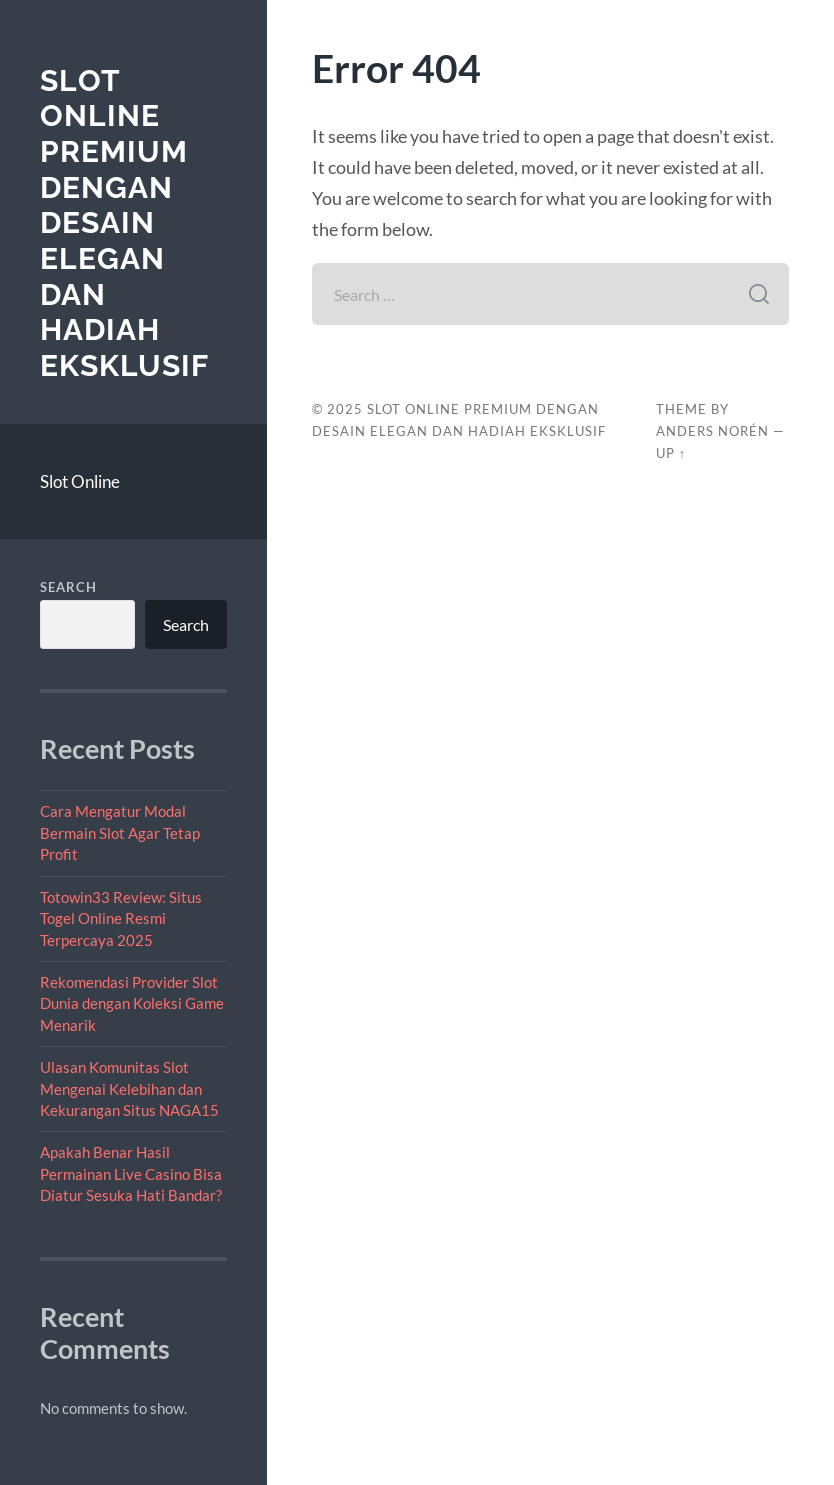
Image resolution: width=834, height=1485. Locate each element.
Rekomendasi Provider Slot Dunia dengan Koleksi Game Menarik (132, 1003)
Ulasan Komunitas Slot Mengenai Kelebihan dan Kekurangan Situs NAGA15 (129, 1088)
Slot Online (80, 481)
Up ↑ (671, 453)
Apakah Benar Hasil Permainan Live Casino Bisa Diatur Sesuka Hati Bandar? (131, 1173)
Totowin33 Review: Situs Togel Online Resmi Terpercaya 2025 (121, 918)
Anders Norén (712, 431)
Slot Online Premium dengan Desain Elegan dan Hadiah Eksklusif (124, 223)
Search (68, 587)
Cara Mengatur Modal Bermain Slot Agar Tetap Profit (120, 832)
